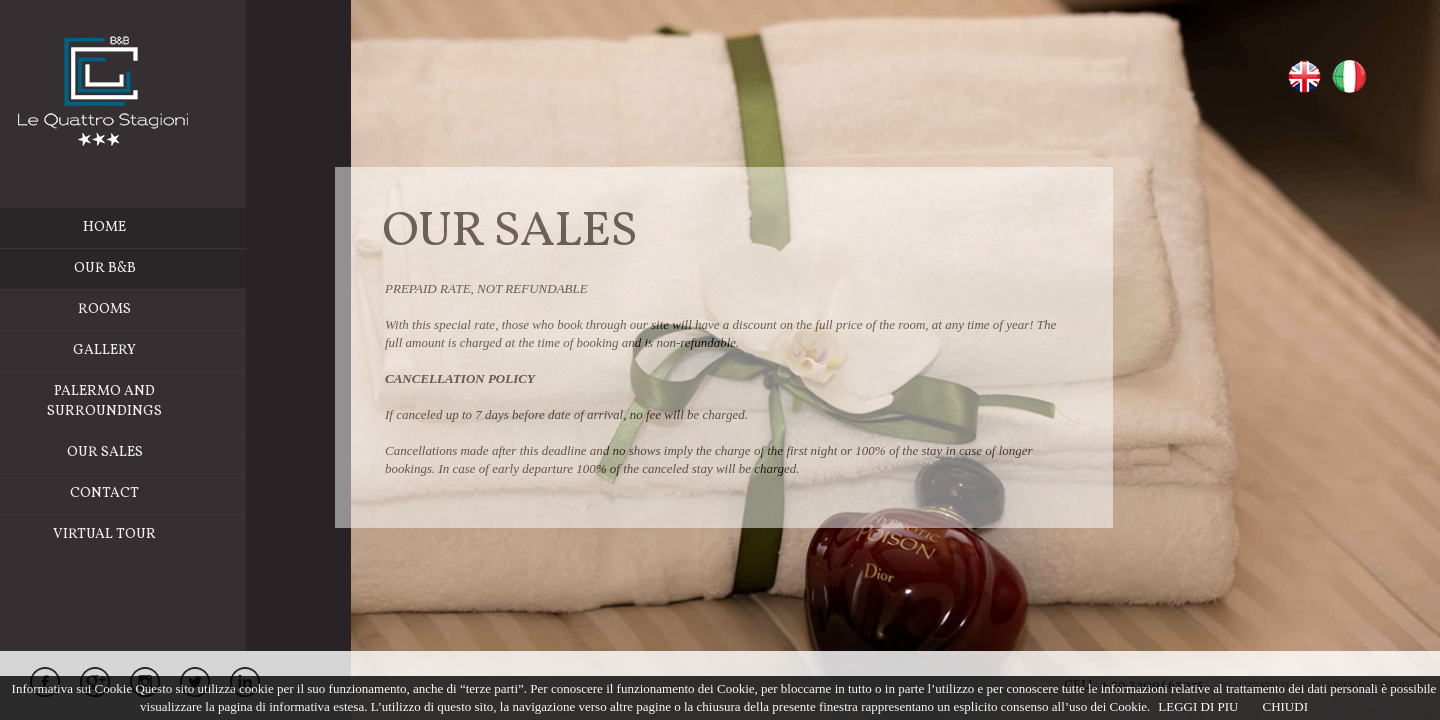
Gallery (141, 350)
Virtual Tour (141, 534)
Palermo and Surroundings (183, 402)
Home (141, 228)
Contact (141, 493)
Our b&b (141, 269)
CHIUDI (1285, 706)
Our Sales (142, 452)
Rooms (199, 310)
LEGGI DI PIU (1198, 706)
